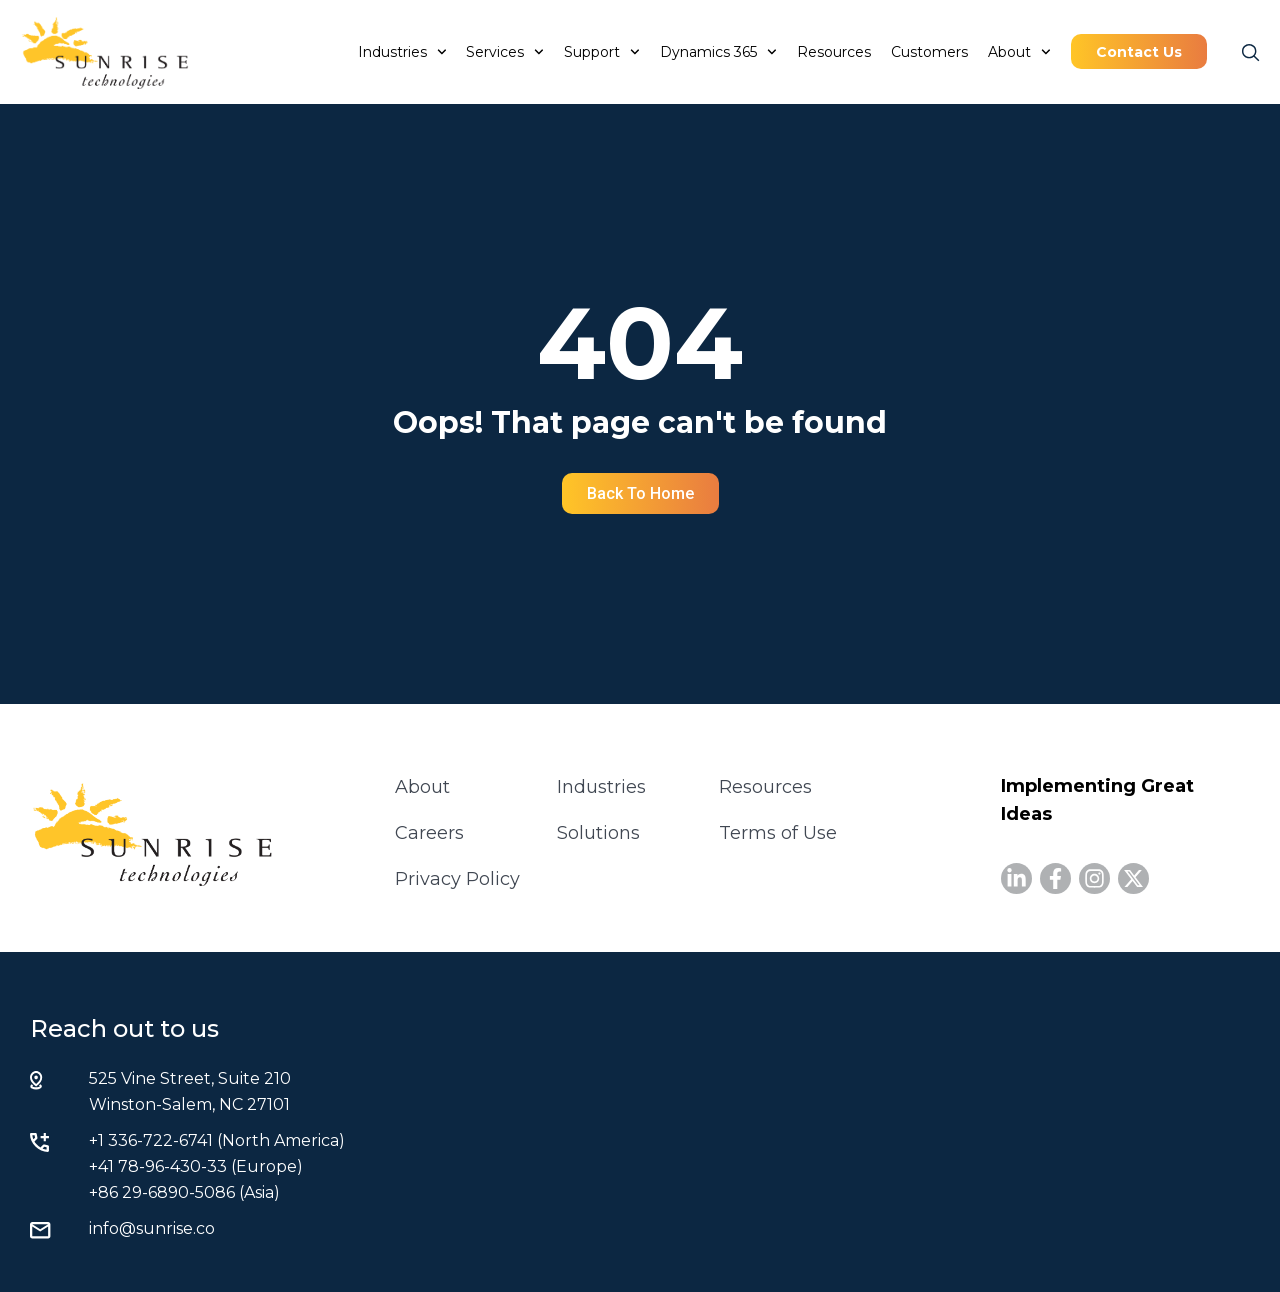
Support (602, 52)
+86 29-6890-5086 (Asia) (184, 1192)
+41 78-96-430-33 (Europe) (196, 1166)
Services (505, 52)
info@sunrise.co (152, 1228)
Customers (929, 52)
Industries (402, 52)
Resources (834, 52)
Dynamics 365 (718, 52)
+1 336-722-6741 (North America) (217, 1140)
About (1019, 52)
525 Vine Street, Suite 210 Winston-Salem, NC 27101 (190, 1091)
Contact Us (1139, 52)
